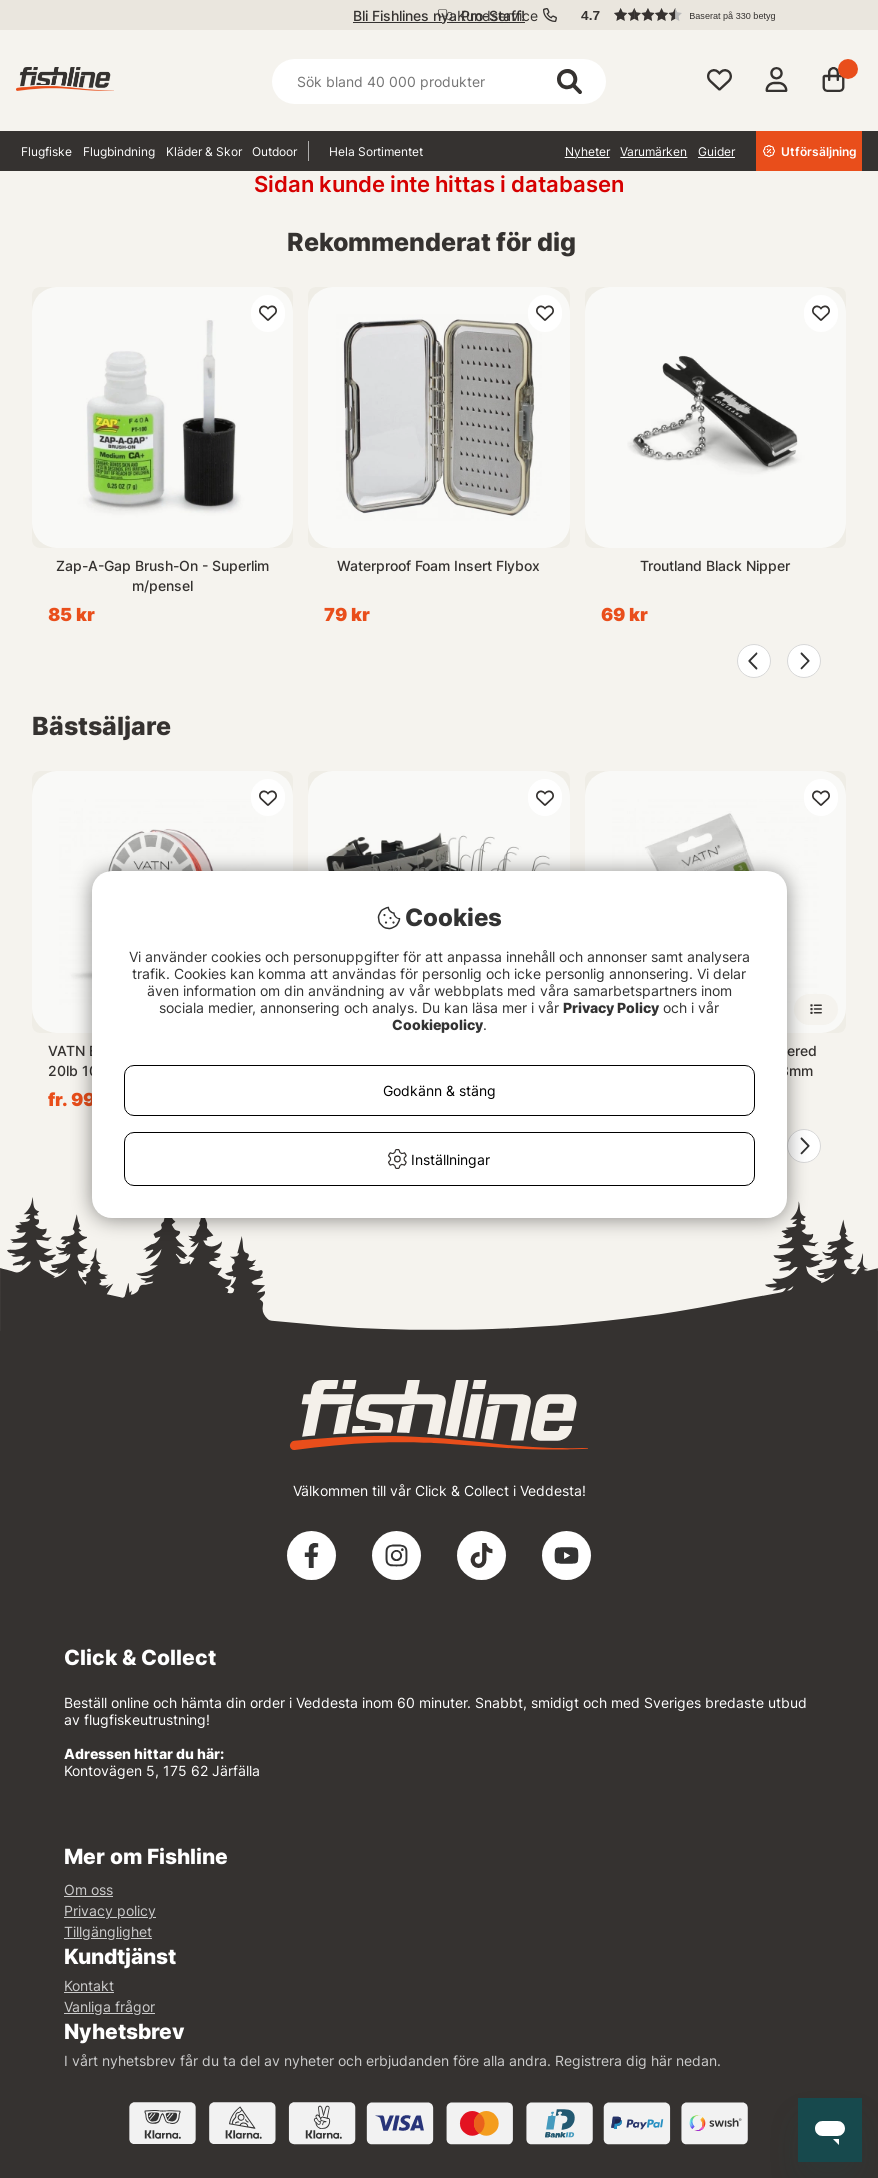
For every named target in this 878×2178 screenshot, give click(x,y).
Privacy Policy (611, 1007)
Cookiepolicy (437, 1024)
